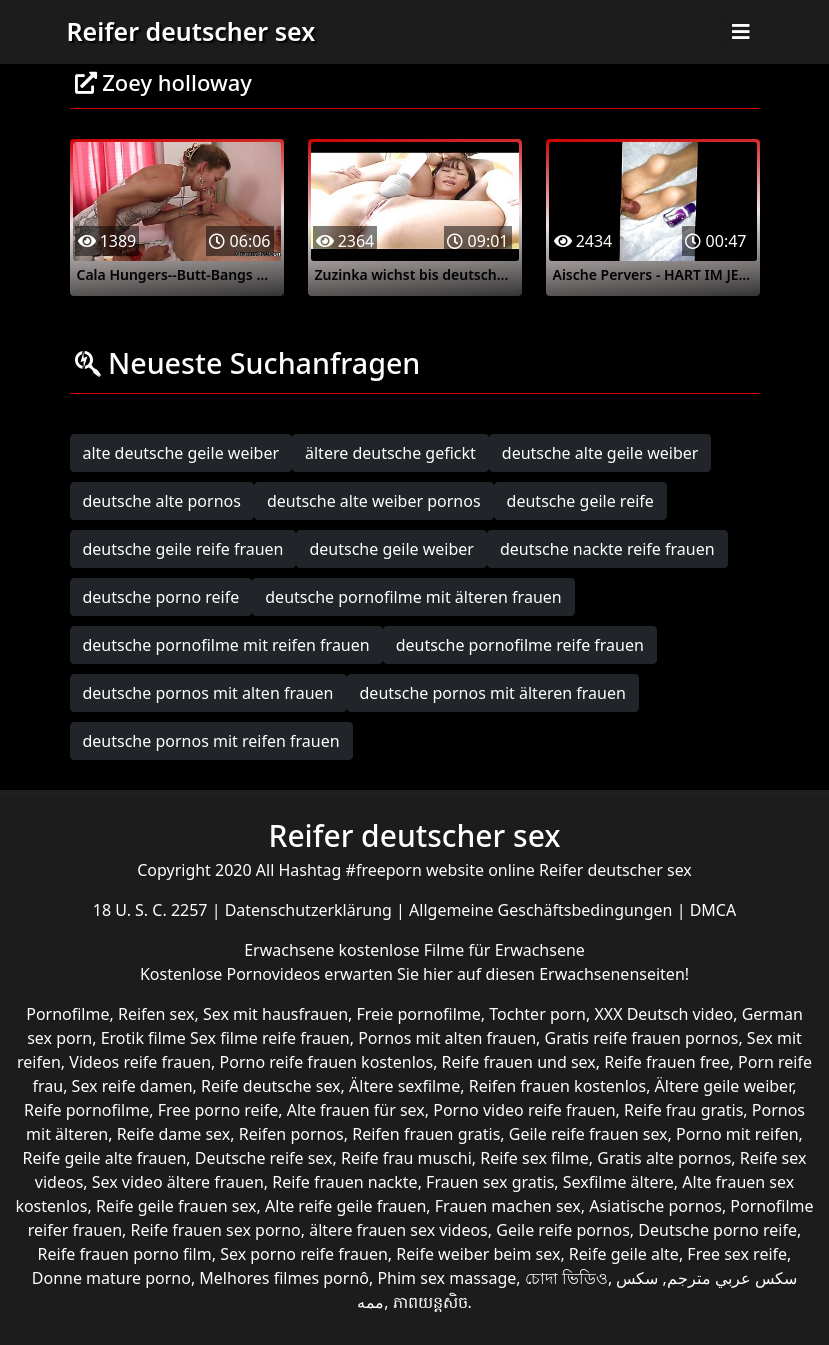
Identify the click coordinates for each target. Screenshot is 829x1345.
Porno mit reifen (737, 1134)
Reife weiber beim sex (478, 1254)
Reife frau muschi (406, 1158)
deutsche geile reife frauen (183, 549)
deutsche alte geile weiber (600, 453)
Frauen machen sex (508, 1206)
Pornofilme (67, 1014)
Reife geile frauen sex (176, 1206)
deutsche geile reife (580, 501)
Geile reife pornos (563, 1230)
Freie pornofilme (418, 1014)
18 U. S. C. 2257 (152, 910)
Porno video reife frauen (524, 1110)
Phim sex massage (446, 1278)
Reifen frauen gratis (426, 1134)
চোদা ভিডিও (566, 1278)
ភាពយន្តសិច (430, 1302)
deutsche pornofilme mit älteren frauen (413, 597)
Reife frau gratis (683, 1110)
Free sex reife (737, 1254)
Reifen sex (156, 1014)
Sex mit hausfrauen (275, 1014)
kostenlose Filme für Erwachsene (462, 950)
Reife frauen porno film (125, 1254)
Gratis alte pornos (664, 1158)
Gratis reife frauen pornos (642, 1038)
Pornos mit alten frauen (447, 1038)
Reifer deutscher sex (191, 31)
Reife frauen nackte (344, 1182)
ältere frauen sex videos (398, 1230)
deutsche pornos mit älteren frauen (493, 693)
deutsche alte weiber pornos (374, 501)
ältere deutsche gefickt (390, 453)
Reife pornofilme (86, 1110)
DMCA (713, 910)
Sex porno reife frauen (304, 1254)
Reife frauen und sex (519, 1062)
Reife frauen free (666, 1062)
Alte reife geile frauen (345, 1206)
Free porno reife (218, 1110)
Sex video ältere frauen (178, 1182)
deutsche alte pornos (162, 501)
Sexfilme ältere (618, 1182)
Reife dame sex (174, 1134)
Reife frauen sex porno (216, 1230)
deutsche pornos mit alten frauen (208, 693)
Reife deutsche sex (271, 1086)
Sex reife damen (132, 1086)
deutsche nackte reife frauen (607, 549)
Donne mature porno (111, 1278)
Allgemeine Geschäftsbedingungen (543, 910)
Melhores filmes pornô (284, 1278)
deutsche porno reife (161, 597)
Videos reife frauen (140, 1062)
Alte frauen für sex (356, 1110)
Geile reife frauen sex (588, 1134)
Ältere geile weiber (724, 1086)
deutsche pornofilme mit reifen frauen (226, 645)
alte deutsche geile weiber (181, 453)
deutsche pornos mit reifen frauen (211, 741)
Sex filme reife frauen (270, 1038)
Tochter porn (537, 1014)
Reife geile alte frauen (105, 1158)
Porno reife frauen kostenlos (327, 1062)
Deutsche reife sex (264, 1158)
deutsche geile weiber (391, 549)
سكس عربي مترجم (732, 1278)
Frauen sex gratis (490, 1182)
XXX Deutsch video (663, 1014)
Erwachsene (291, 950)
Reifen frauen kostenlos (557, 1086)
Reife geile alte (624, 1254)
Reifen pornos (291, 1134)
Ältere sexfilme (404, 1086)
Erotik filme (143, 1038)
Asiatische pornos (655, 1206)
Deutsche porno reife (717, 1230)
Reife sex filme (534, 1158)
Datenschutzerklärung (310, 910)
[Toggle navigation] (741, 32)
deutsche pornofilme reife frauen (520, 645)
